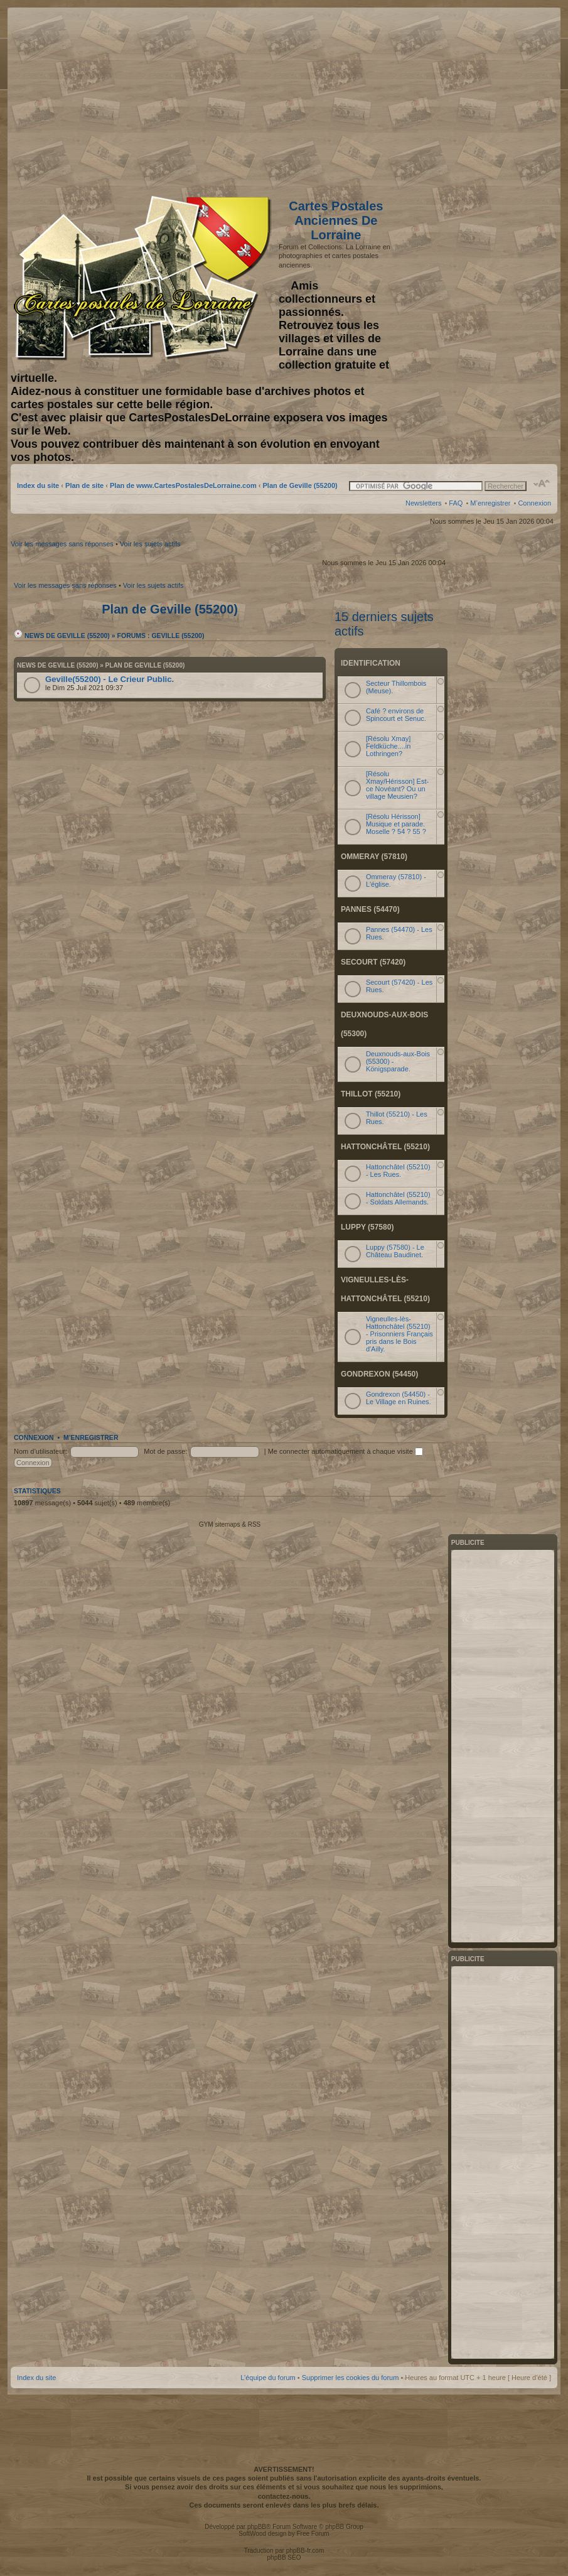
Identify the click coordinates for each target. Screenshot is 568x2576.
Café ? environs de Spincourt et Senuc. (396, 714)
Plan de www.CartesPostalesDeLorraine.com (183, 485)
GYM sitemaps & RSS (229, 1524)
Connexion (534, 503)
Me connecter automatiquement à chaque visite (345, 1451)
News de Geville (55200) (62, 635)
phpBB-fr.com (305, 2550)
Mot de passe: (165, 1451)
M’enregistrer (490, 503)
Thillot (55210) (370, 1094)
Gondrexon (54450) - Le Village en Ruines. (398, 1397)
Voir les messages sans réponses (62, 544)
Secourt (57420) (373, 962)
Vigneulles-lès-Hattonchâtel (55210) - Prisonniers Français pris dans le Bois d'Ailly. (399, 1334)
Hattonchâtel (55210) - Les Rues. (398, 1170)
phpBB (256, 2526)
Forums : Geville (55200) (161, 635)
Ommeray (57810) (374, 856)
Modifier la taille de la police (542, 483)
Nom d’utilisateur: (40, 1451)
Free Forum (312, 2533)
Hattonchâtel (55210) (385, 1146)
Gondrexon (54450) (379, 1374)
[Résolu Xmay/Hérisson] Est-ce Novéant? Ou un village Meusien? (397, 785)
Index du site (38, 485)
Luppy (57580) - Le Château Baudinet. (395, 1250)
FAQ (456, 503)
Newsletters (423, 503)
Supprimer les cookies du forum (350, 2377)
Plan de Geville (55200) (300, 485)
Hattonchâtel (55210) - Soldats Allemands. (398, 1198)
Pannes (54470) (370, 909)
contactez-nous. (284, 2496)
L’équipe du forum (267, 2377)
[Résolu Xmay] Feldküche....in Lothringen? (388, 746)
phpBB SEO (284, 2557)
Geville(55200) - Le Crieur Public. (109, 679)
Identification (370, 663)
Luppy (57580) (367, 1227)
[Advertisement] (451, 99)
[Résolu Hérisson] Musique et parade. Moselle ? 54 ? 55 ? (396, 824)
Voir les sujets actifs (150, 544)
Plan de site (84, 485)
